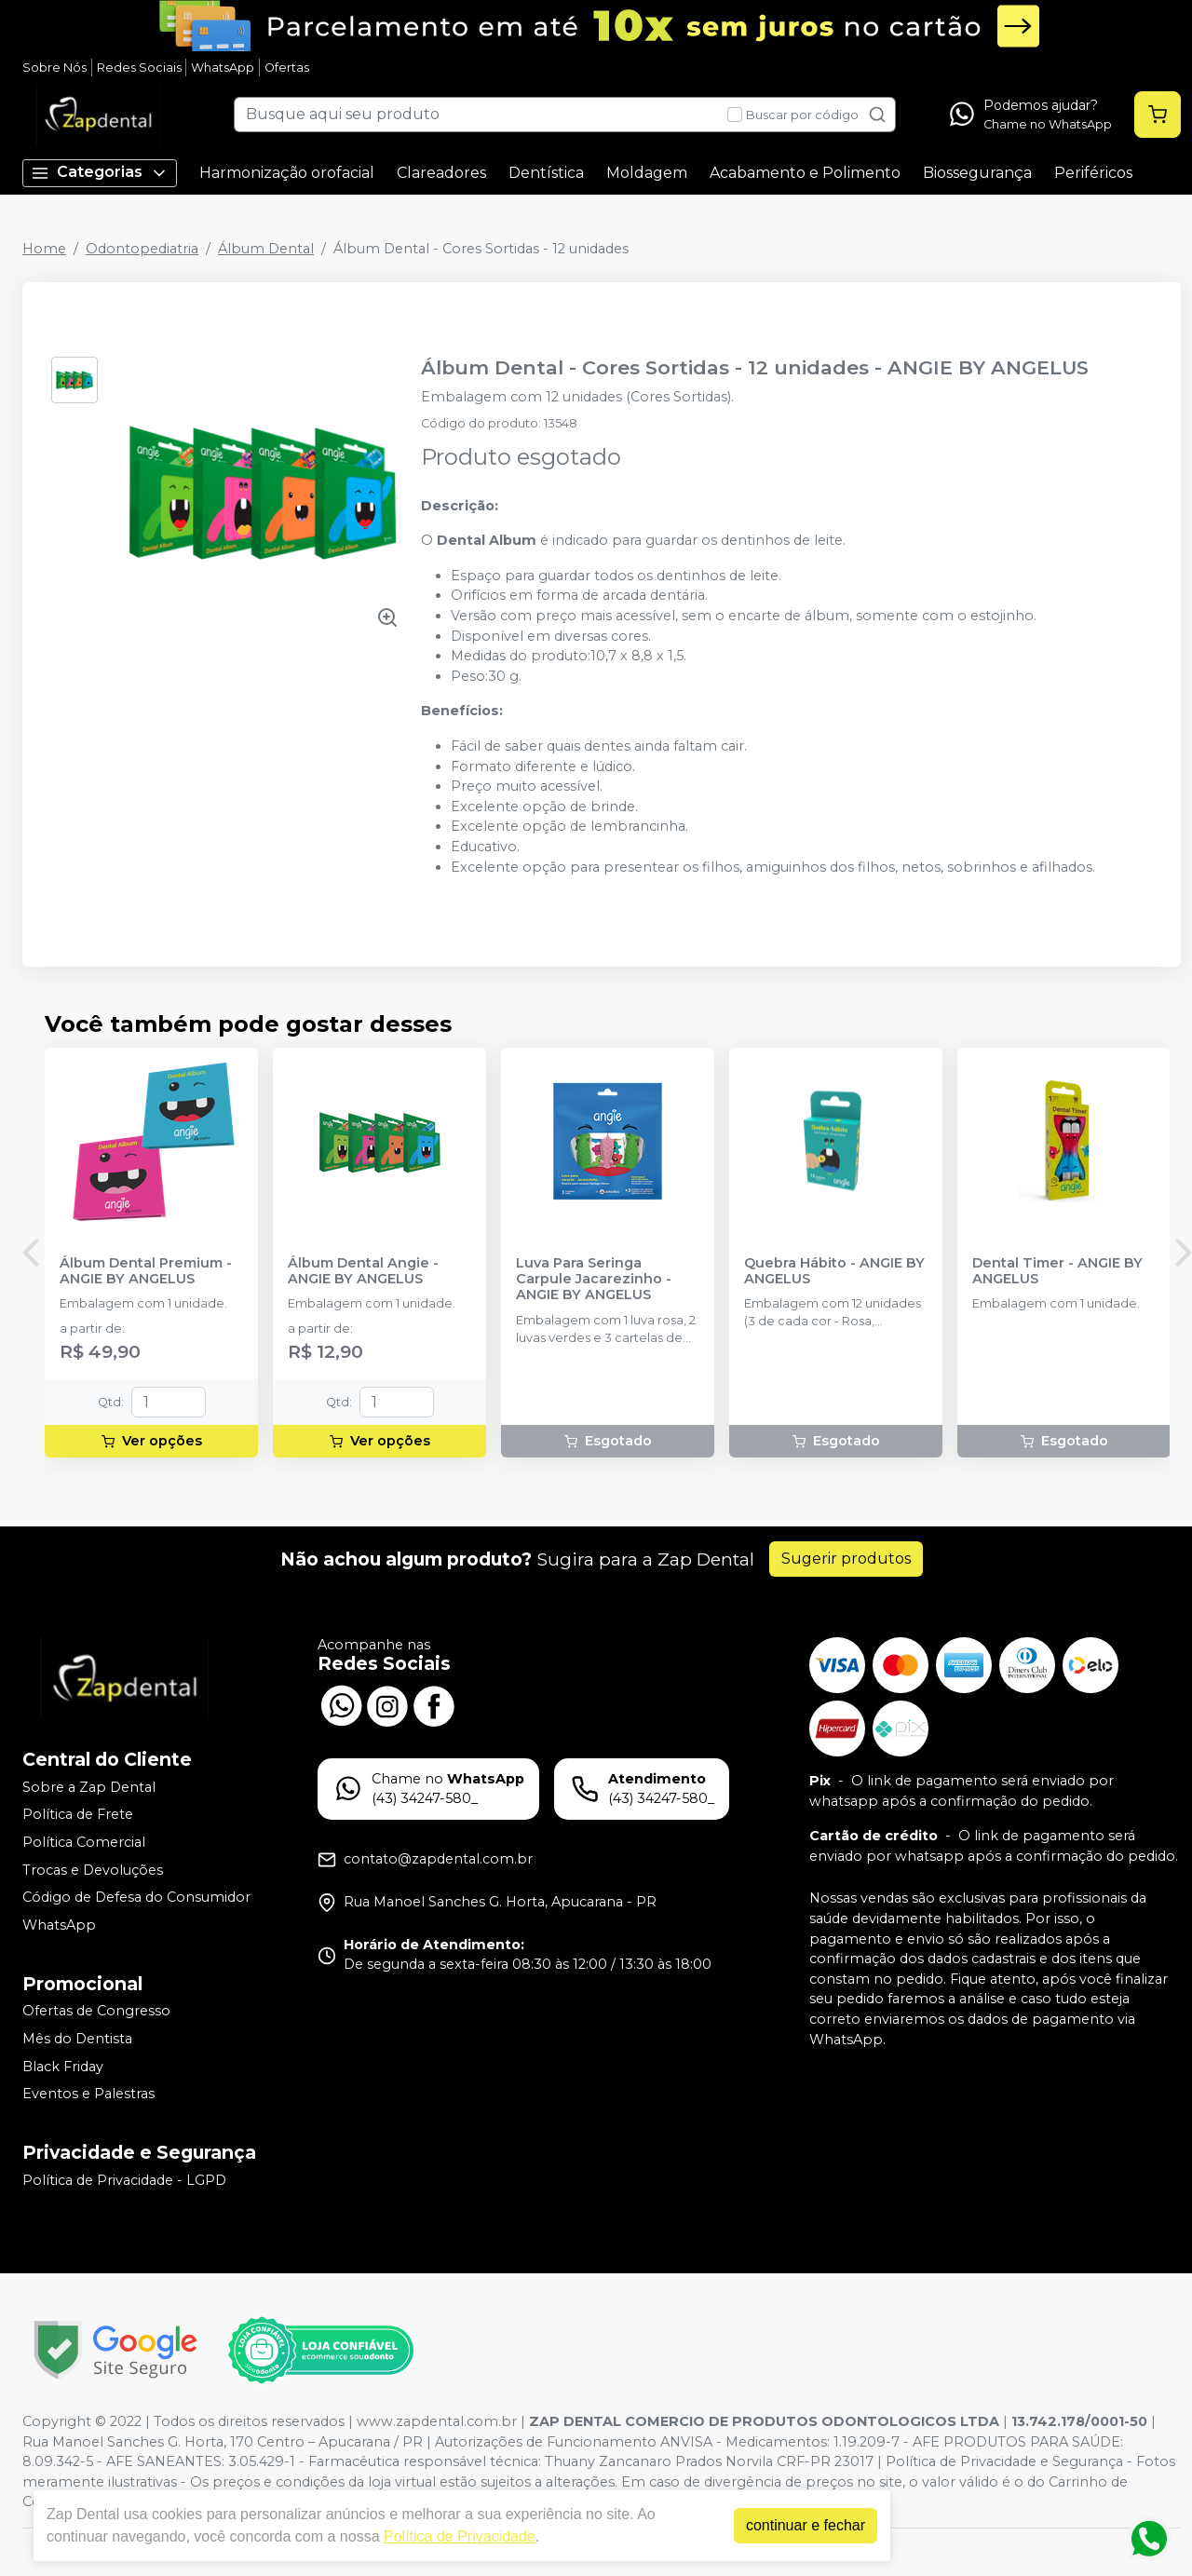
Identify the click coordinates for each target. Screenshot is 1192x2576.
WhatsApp (222, 68)
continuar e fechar (805, 2525)
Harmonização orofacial (286, 173)
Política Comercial (83, 1842)
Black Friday (62, 2066)
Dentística (546, 173)
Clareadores (441, 173)
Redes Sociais (139, 68)
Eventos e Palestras (88, 2093)
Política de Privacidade (459, 2536)
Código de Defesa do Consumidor (136, 1897)
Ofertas (286, 68)
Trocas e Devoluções (92, 1870)
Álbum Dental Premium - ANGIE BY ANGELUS (146, 1271)
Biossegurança (977, 173)
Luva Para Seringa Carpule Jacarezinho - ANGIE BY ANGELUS (593, 1279)
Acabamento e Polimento (805, 173)
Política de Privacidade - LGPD (124, 2180)
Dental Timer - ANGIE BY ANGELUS (1057, 1271)
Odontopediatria (142, 248)
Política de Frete (77, 1815)
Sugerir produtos (846, 1558)
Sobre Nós (54, 68)
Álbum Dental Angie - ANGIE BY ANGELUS (363, 1271)
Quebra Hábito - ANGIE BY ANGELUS (834, 1271)
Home (44, 248)
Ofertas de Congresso (96, 2011)
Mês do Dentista (77, 2038)
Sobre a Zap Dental (89, 1787)
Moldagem (646, 173)
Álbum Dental (266, 248)
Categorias (100, 173)
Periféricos (1093, 173)
